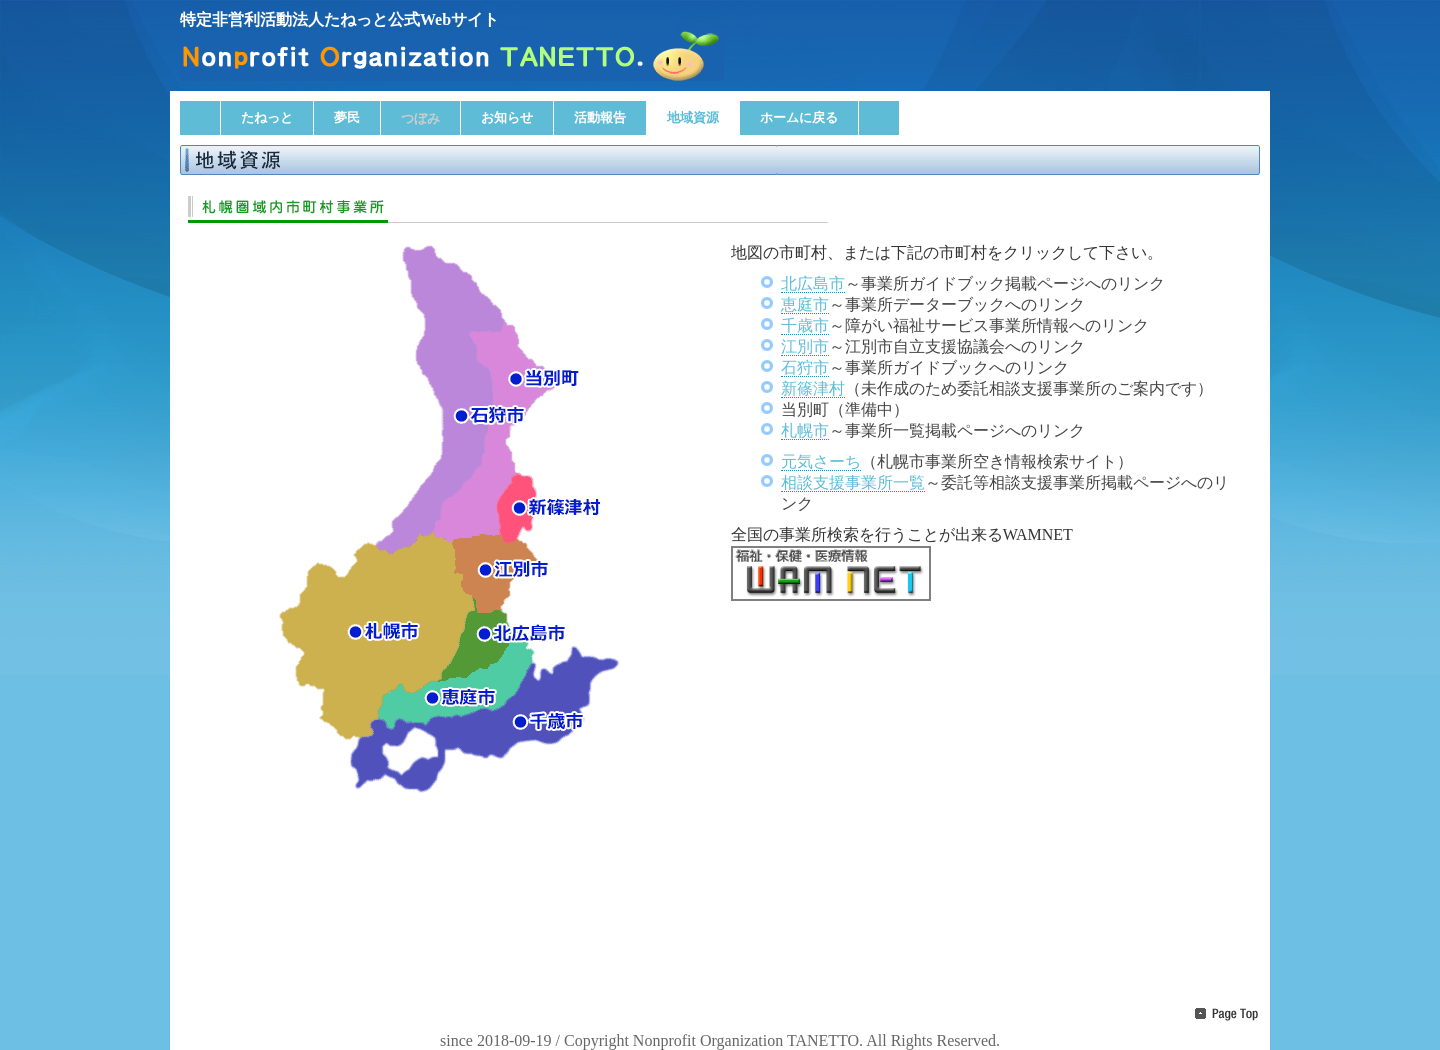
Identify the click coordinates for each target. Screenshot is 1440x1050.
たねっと (267, 117)
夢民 (347, 117)
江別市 (805, 346)
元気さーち (821, 461)
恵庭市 (805, 304)
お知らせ (507, 117)
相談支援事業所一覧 (853, 482)
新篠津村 (813, 388)
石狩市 (805, 367)
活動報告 (600, 117)
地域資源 (693, 117)
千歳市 (805, 325)
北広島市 (813, 283)
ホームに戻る (799, 117)
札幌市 (805, 430)
